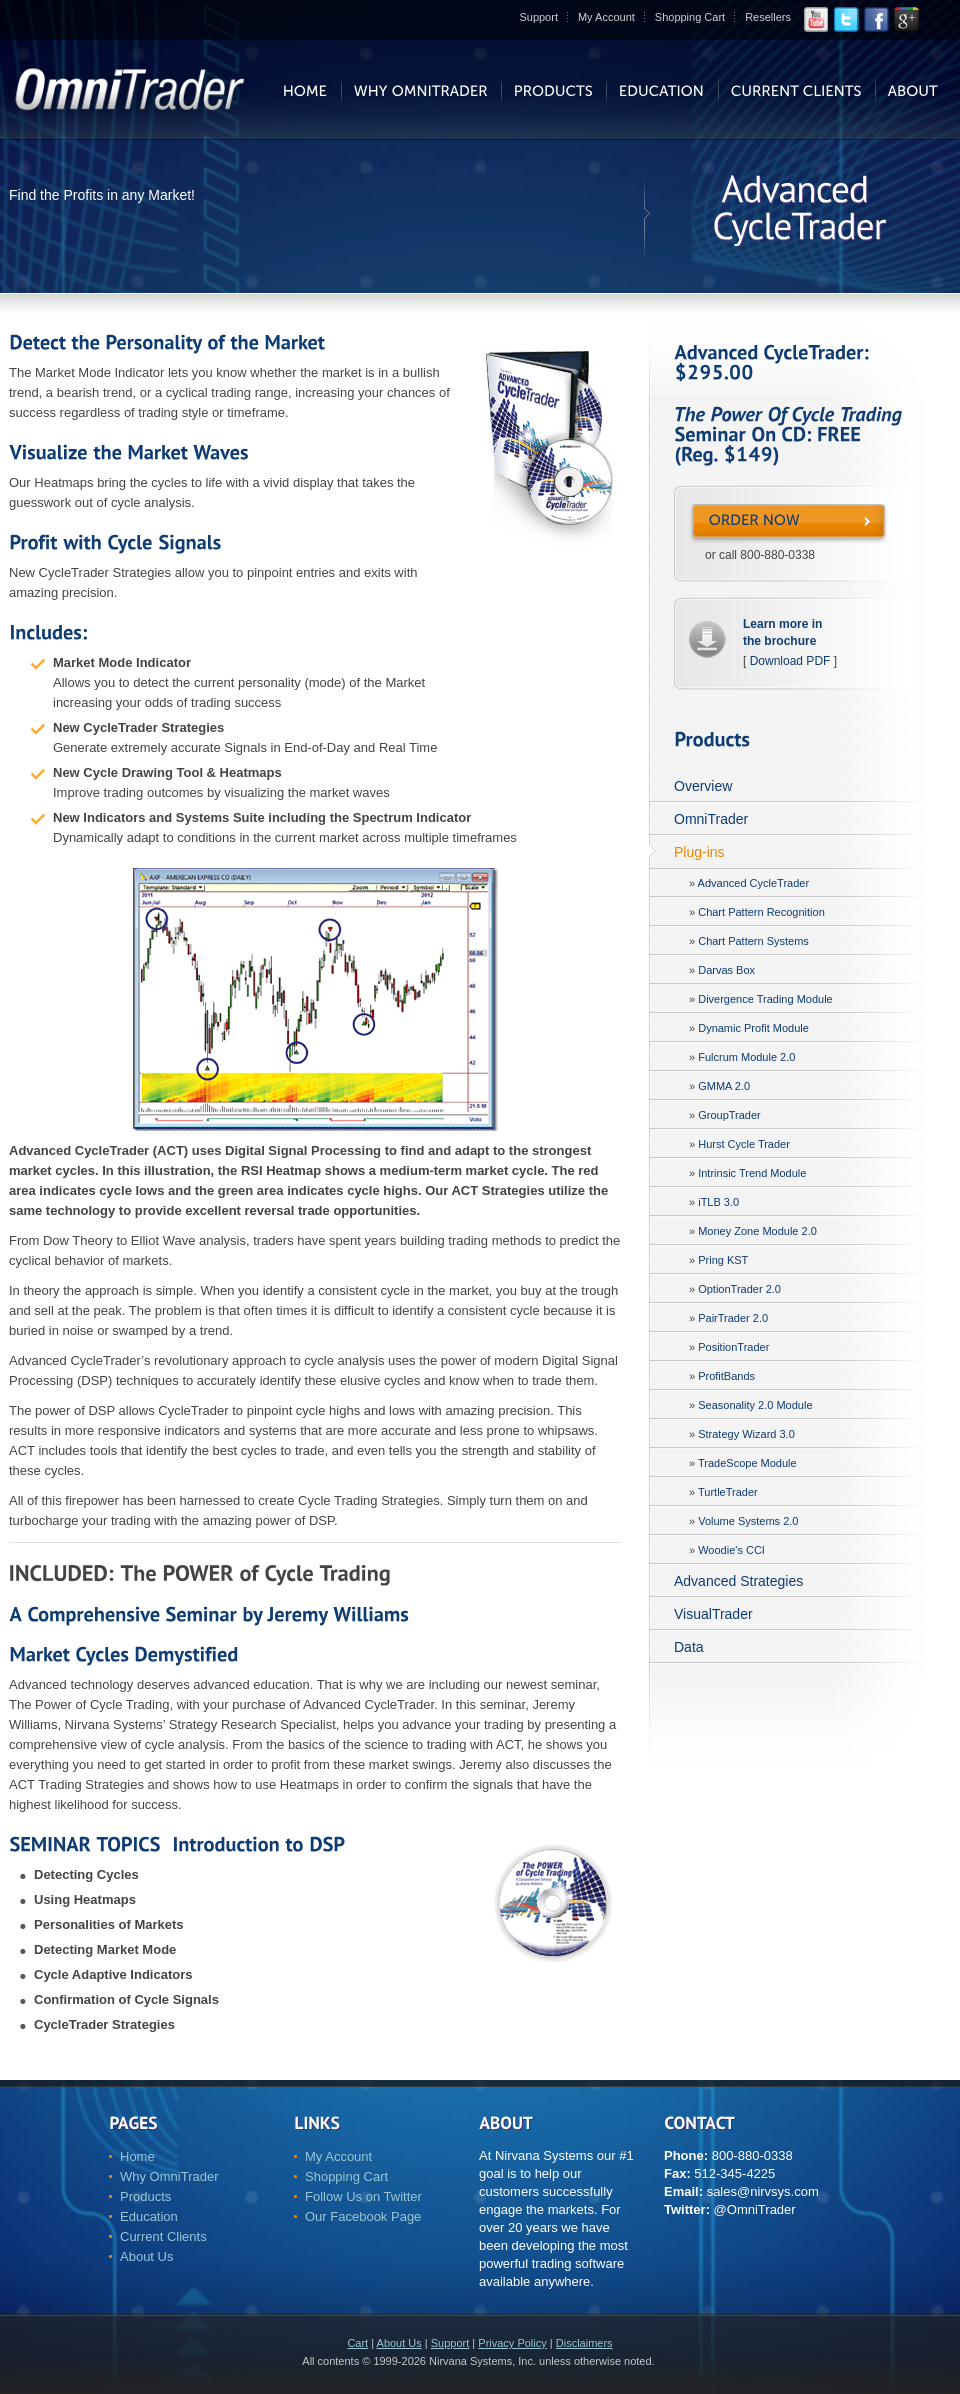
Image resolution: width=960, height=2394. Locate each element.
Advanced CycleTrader (753, 883)
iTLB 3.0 (718, 1202)
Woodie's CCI (731, 1550)
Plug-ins (699, 852)
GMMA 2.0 (724, 1086)
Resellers (768, 17)
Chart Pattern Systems (753, 941)
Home (137, 2156)
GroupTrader (729, 1115)
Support (538, 17)
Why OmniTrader (169, 2176)
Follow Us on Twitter (363, 2196)
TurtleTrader (728, 1492)
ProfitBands (726, 1376)
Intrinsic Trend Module (752, 1173)
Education (149, 2216)
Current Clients (163, 2236)
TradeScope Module (747, 1463)
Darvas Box (726, 970)
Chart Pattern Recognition (761, 912)
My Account (606, 17)
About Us (146, 2256)
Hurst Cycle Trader (744, 1144)
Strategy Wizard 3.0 (746, 1434)
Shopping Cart (690, 17)
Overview (703, 786)
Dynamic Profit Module (753, 1028)
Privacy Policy (512, 2343)
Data (689, 1647)
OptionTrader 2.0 (739, 1289)
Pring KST (723, 1260)
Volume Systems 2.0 (748, 1521)
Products (145, 2196)
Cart (357, 2343)
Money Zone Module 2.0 (757, 1231)
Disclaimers (584, 2343)
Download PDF (790, 661)
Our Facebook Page (363, 2216)
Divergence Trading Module (765, 999)
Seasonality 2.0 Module (755, 1405)
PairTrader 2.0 (733, 1318)
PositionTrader (733, 1347)
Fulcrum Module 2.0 (746, 1057)
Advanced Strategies (738, 1581)
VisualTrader (713, 1614)
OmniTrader (711, 819)
